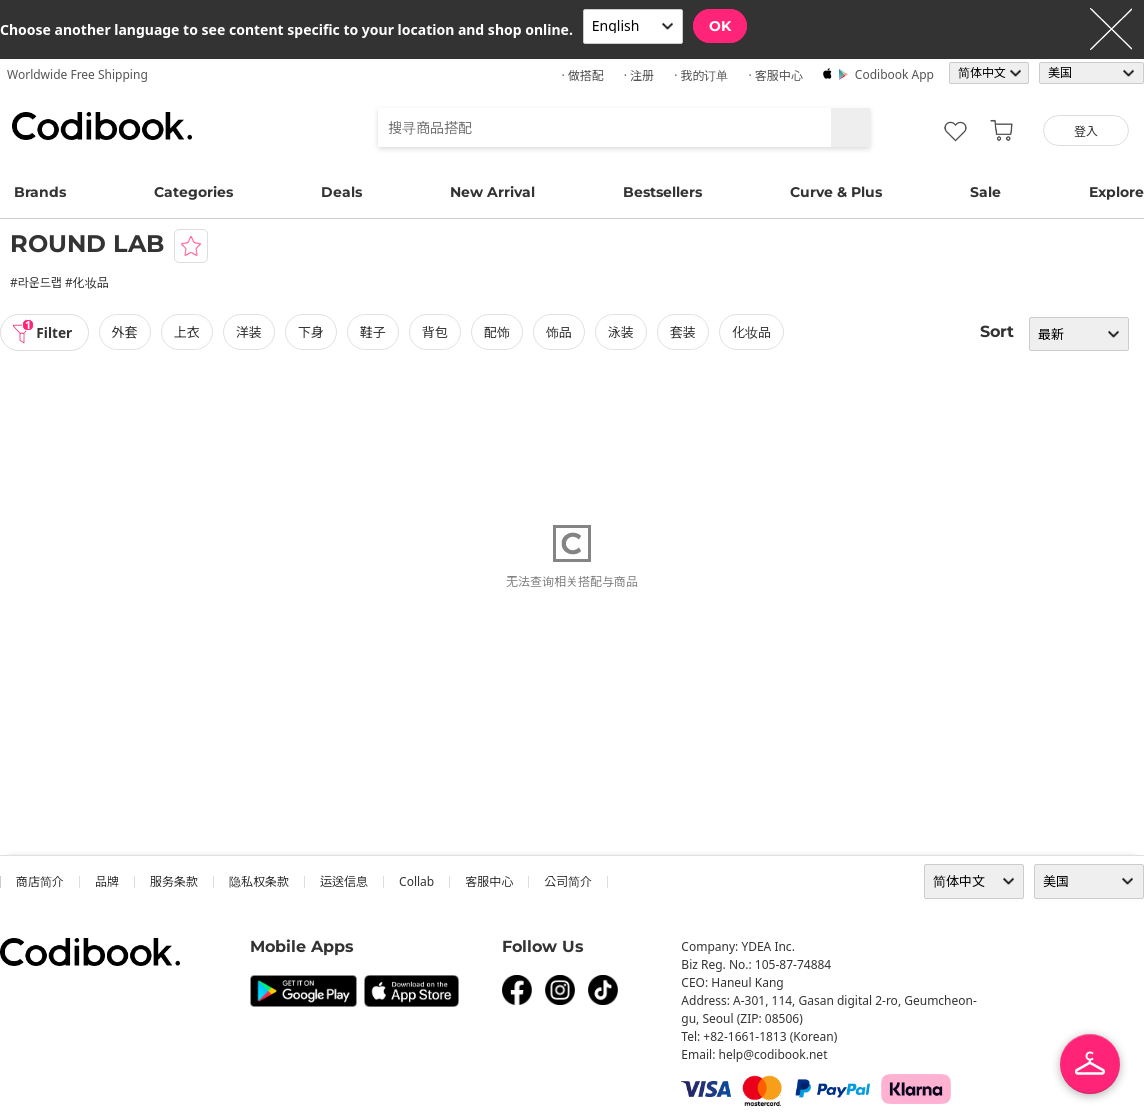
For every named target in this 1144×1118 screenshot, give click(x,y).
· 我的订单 (701, 75)
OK (720, 26)
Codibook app (894, 74)
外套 (127, 332)
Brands (40, 192)
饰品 (561, 332)
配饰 (499, 332)
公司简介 (568, 881)
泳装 (623, 332)
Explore (1116, 192)
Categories (193, 192)
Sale (985, 192)
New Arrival (492, 192)
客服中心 (489, 881)
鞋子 (375, 332)
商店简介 (40, 881)
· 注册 (639, 75)
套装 (685, 332)
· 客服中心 (775, 75)
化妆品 (753, 332)
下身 (313, 332)
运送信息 (344, 881)
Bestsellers (662, 192)
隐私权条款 (259, 881)
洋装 (251, 332)
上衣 (189, 332)
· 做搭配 (582, 75)
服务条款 (174, 881)
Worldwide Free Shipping (77, 74)
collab (416, 881)
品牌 (107, 881)
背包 (437, 332)
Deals (341, 192)
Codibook (102, 126)
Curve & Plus (836, 192)
